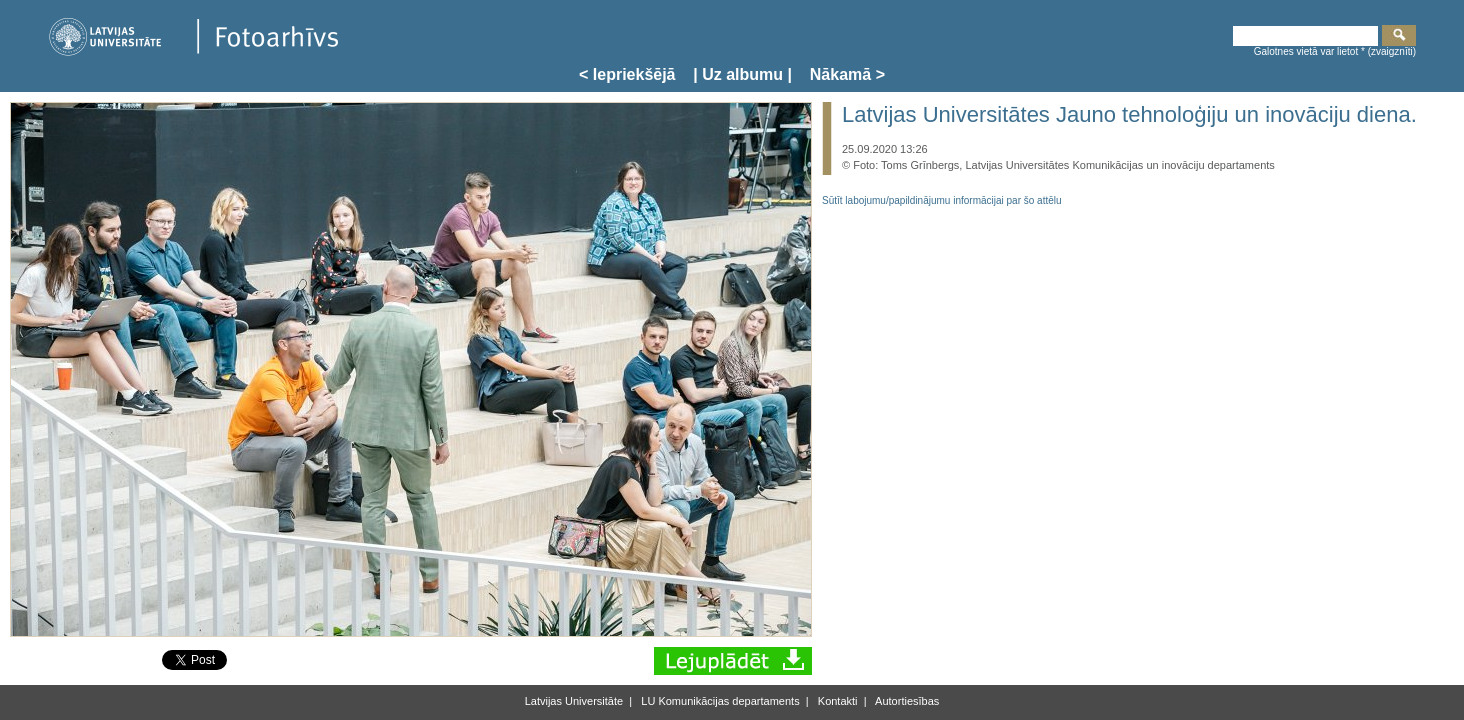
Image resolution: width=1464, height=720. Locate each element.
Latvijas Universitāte (574, 701)
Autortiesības (906, 701)
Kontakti (836, 701)
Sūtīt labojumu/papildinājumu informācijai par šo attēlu (942, 200)
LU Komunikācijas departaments (718, 701)
